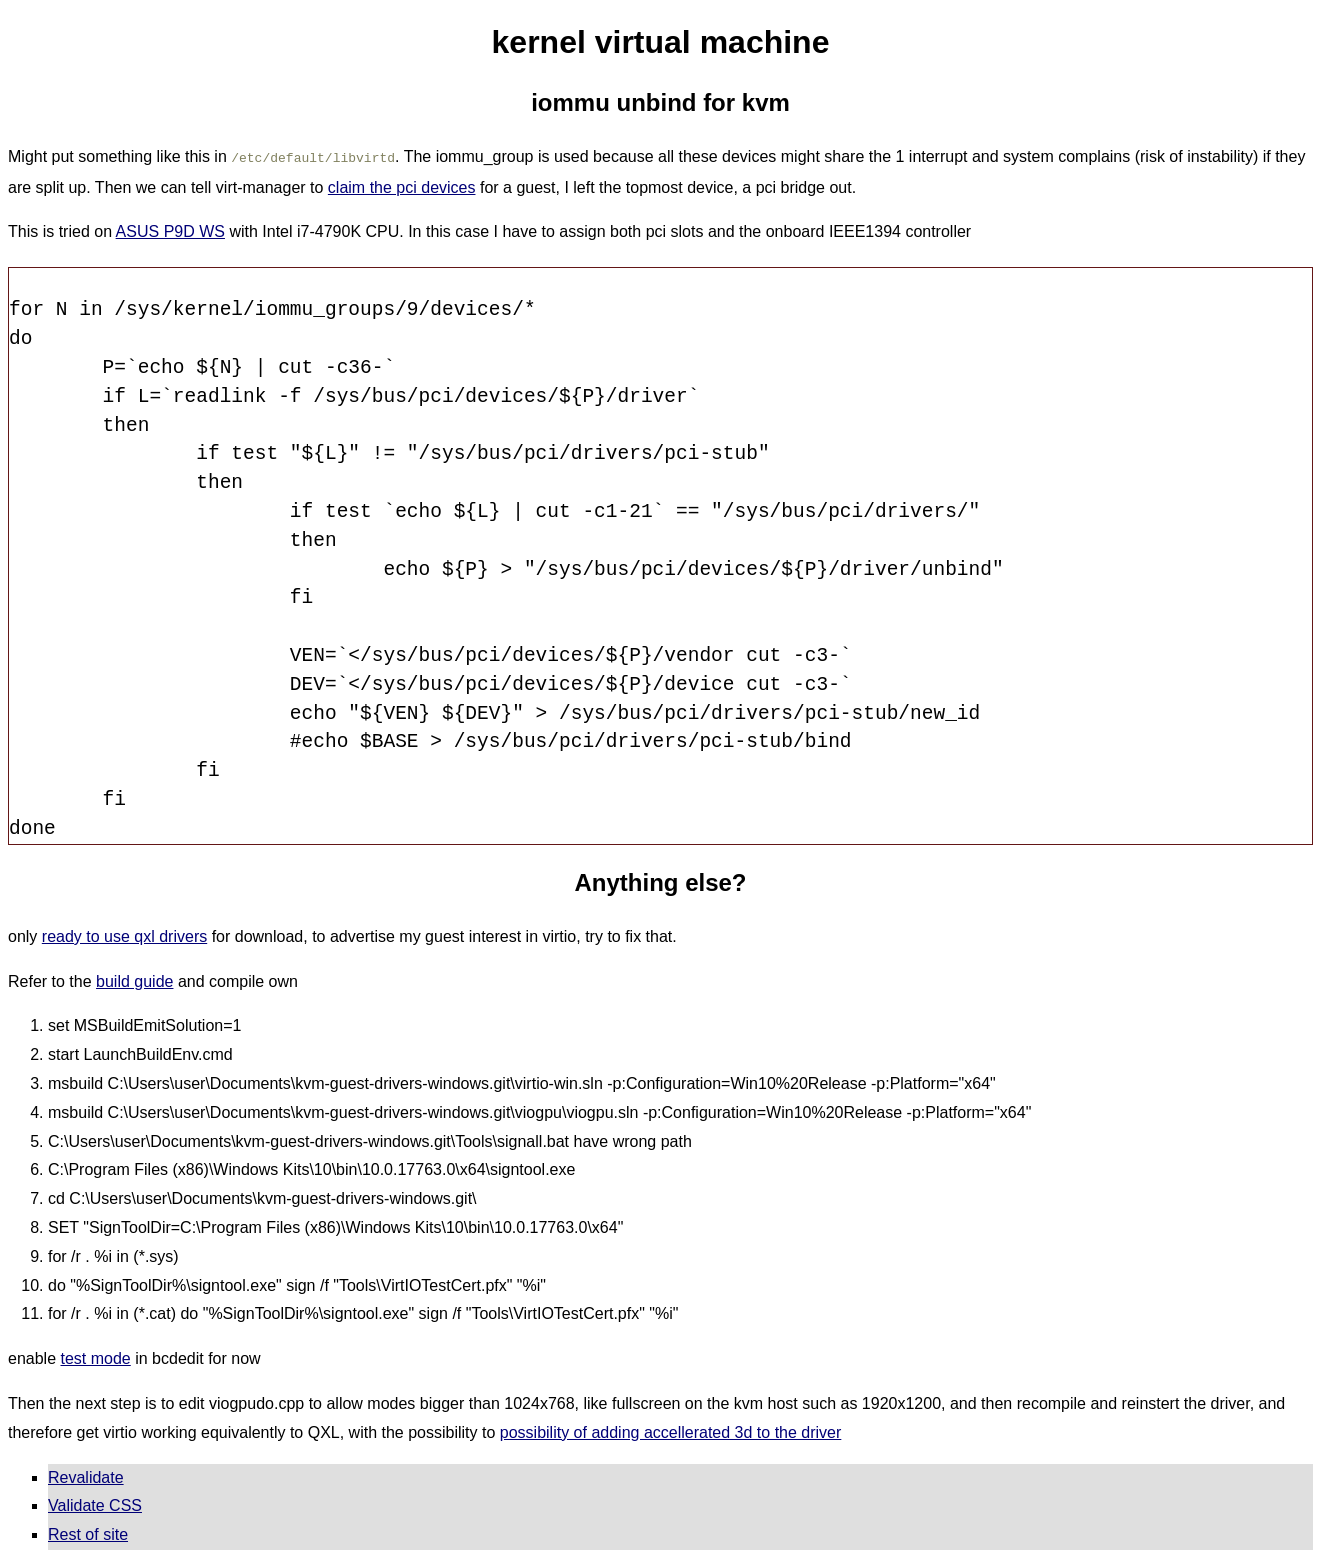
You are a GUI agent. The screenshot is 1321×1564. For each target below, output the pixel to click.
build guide (134, 979)
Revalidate (86, 1475)
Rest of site (88, 1532)
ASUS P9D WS (170, 229)
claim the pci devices (402, 185)
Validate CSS (95, 1503)
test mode (96, 1356)
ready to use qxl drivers (124, 934)
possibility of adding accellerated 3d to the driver (671, 1430)
